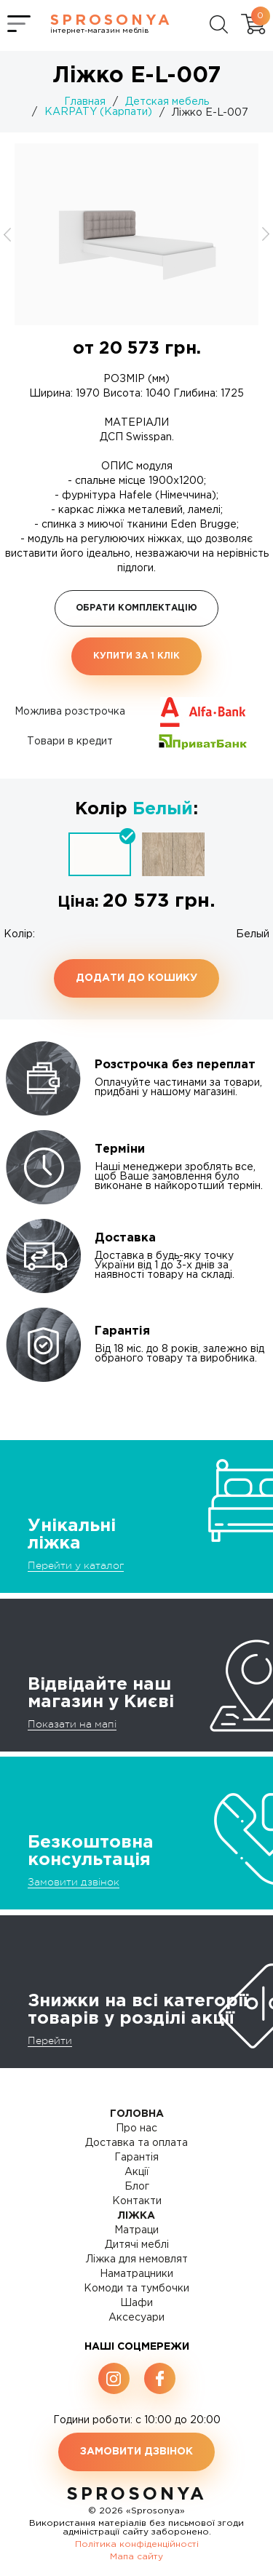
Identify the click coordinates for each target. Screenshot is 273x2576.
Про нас (136, 2128)
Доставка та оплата (136, 2143)
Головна (137, 2114)
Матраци (136, 2230)
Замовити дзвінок (73, 1882)
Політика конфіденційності (137, 2544)
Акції (136, 2172)
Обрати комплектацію (136, 608)
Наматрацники (136, 2274)
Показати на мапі (72, 1724)
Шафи (136, 2303)
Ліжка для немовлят (137, 2259)
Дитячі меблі (137, 2245)
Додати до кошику (136, 978)
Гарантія (136, 2157)
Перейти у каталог (76, 1565)
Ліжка (136, 2215)
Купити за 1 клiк (136, 656)
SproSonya (136, 2494)
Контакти (137, 2201)
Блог (136, 2186)
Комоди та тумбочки (136, 2288)
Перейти (50, 2040)
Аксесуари (136, 2317)
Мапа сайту (136, 2557)
